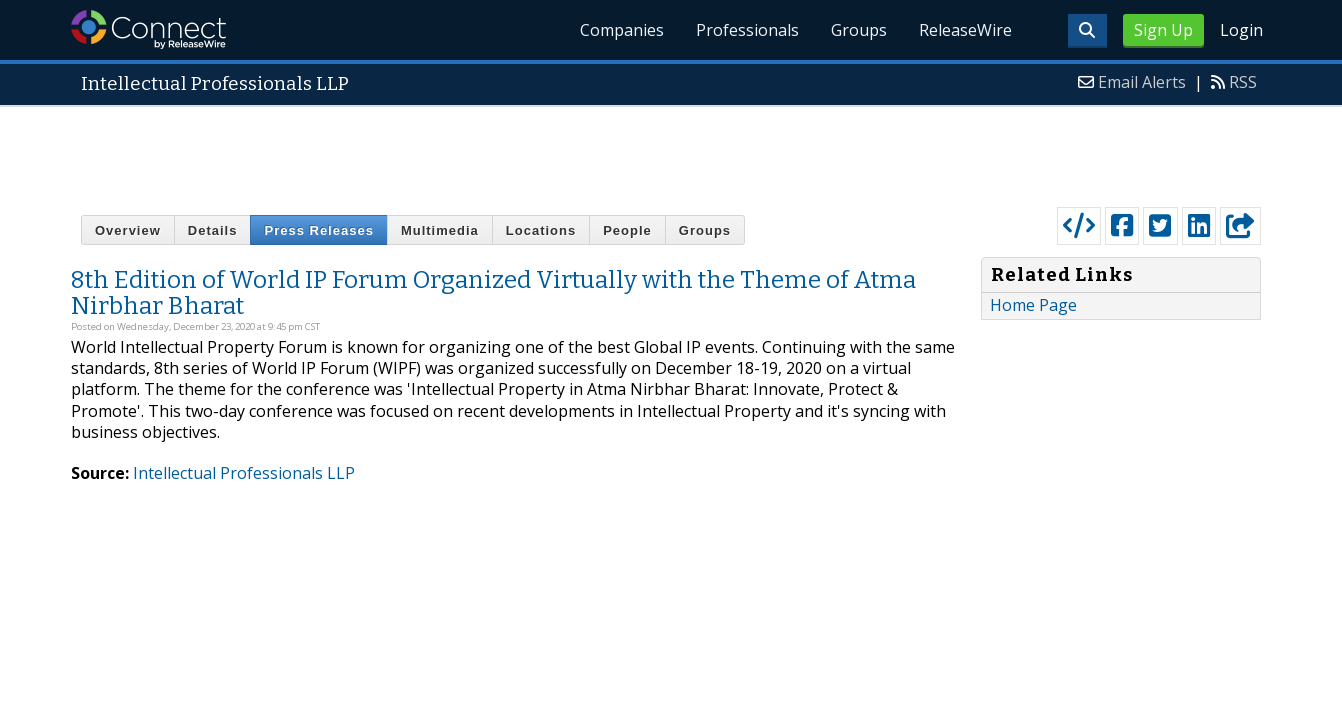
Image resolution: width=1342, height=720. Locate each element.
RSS (1243, 82)
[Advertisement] (671, 152)
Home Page (1033, 305)
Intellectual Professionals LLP (244, 473)
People (627, 230)
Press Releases (318, 230)
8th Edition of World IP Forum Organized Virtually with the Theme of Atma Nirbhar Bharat (493, 293)
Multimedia (440, 230)
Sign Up (1163, 30)
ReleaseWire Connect (148, 29)
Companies (622, 30)
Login (1241, 30)
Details (213, 230)
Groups (859, 30)
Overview (128, 230)
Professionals (747, 30)
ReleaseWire (965, 30)
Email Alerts (1142, 82)
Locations (541, 230)
